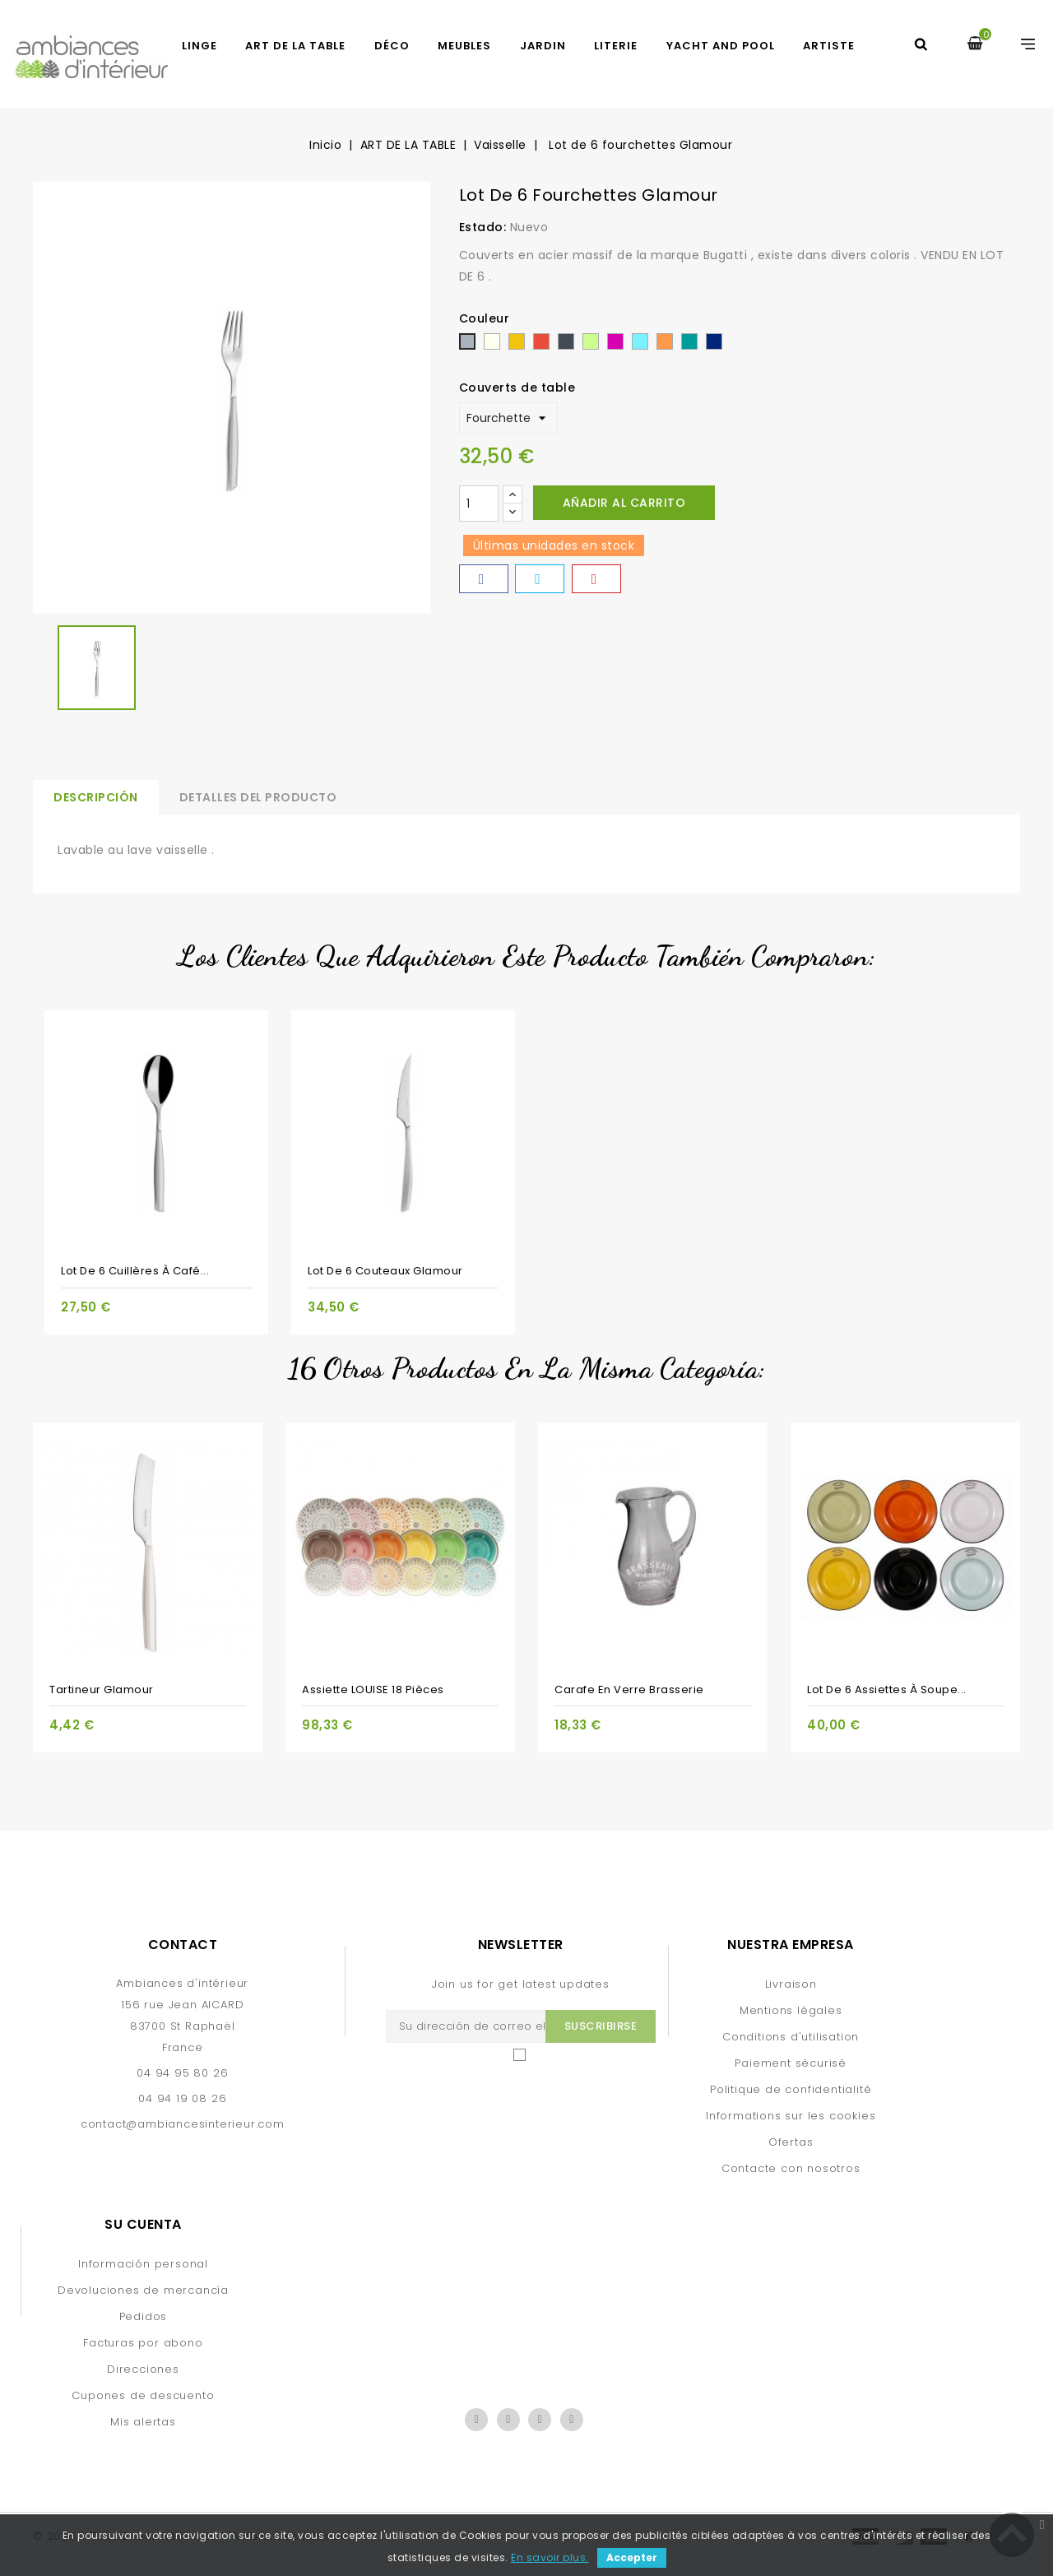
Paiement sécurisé (791, 2063)
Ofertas (791, 2142)
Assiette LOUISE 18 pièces (373, 1689)
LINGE (199, 45)
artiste (829, 45)
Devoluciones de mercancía (143, 2290)
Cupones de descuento (143, 2395)
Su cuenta (143, 2224)
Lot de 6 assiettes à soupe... (887, 1689)
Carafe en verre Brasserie (629, 1689)
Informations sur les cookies (790, 2115)
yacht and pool (720, 45)
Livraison (791, 1984)
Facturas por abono (142, 2343)
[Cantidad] (479, 503)
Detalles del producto (258, 797)
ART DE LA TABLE (295, 45)
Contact (183, 1944)
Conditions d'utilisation (790, 2037)
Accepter (631, 2557)
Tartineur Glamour (101, 1689)
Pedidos (143, 2316)
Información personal (143, 2264)
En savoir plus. (550, 2557)
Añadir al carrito (624, 502)
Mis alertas (143, 2422)
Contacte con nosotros (790, 2168)
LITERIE (616, 45)
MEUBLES (464, 45)
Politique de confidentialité (790, 2089)
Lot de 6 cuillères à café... (135, 1271)
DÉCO (392, 45)
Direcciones (143, 2369)
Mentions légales (791, 2010)
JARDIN (543, 45)
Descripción (95, 797)
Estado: (483, 227)
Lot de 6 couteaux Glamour (385, 1271)
